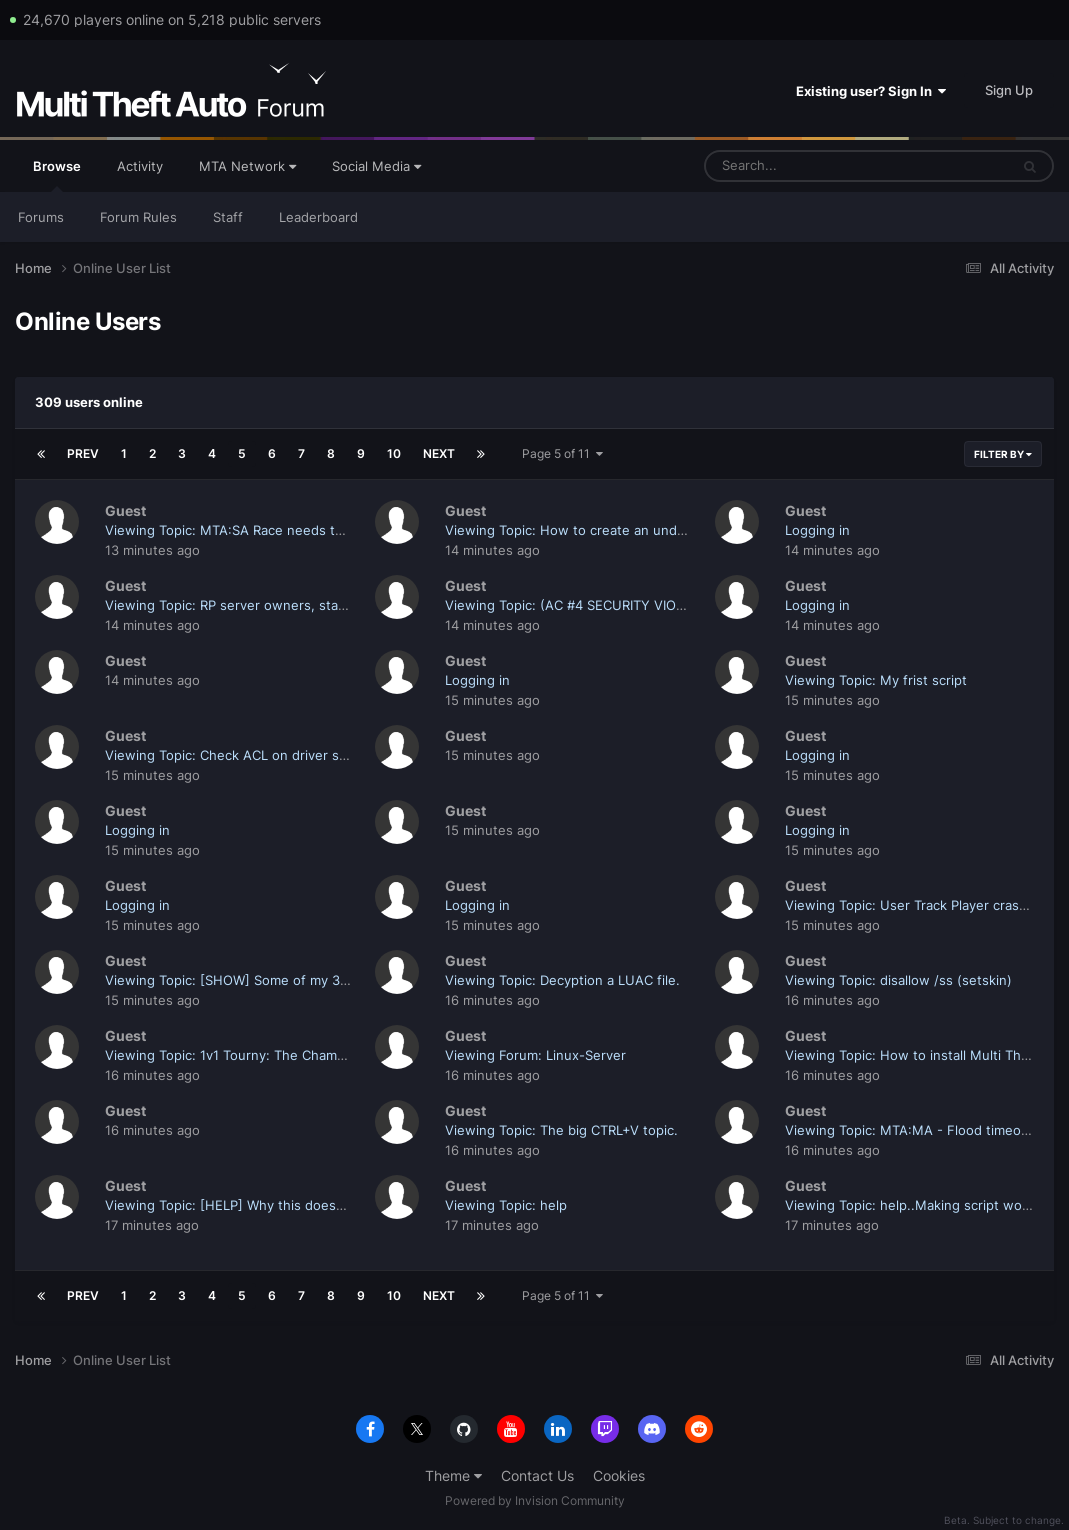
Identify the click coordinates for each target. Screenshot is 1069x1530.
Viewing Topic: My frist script (876, 680)
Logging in (817, 530)
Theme (453, 1475)
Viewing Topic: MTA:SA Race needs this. (231, 530)
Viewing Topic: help (506, 1205)
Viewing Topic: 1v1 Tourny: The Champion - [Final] (261, 1055)
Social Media (376, 166)
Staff (228, 217)
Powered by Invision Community (535, 1500)
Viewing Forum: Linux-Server (535, 1055)
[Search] (804, 166)
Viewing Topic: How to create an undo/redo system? (610, 530)
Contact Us (537, 1475)
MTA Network (247, 166)
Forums (41, 217)
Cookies (619, 1475)
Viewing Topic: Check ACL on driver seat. (234, 755)
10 (394, 453)
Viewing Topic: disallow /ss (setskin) (898, 980)
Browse (57, 175)
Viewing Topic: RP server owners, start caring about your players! (310, 605)
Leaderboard (318, 217)
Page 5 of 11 (562, 453)
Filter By (1003, 454)
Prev (83, 453)
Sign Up (1009, 90)
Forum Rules (138, 217)
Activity (140, 166)
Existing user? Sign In (871, 91)
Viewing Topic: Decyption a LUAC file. (562, 980)
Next (439, 453)
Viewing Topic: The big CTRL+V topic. (561, 1130)
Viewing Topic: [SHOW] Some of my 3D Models (252, 980)
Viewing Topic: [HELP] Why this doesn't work (246, 1205)
